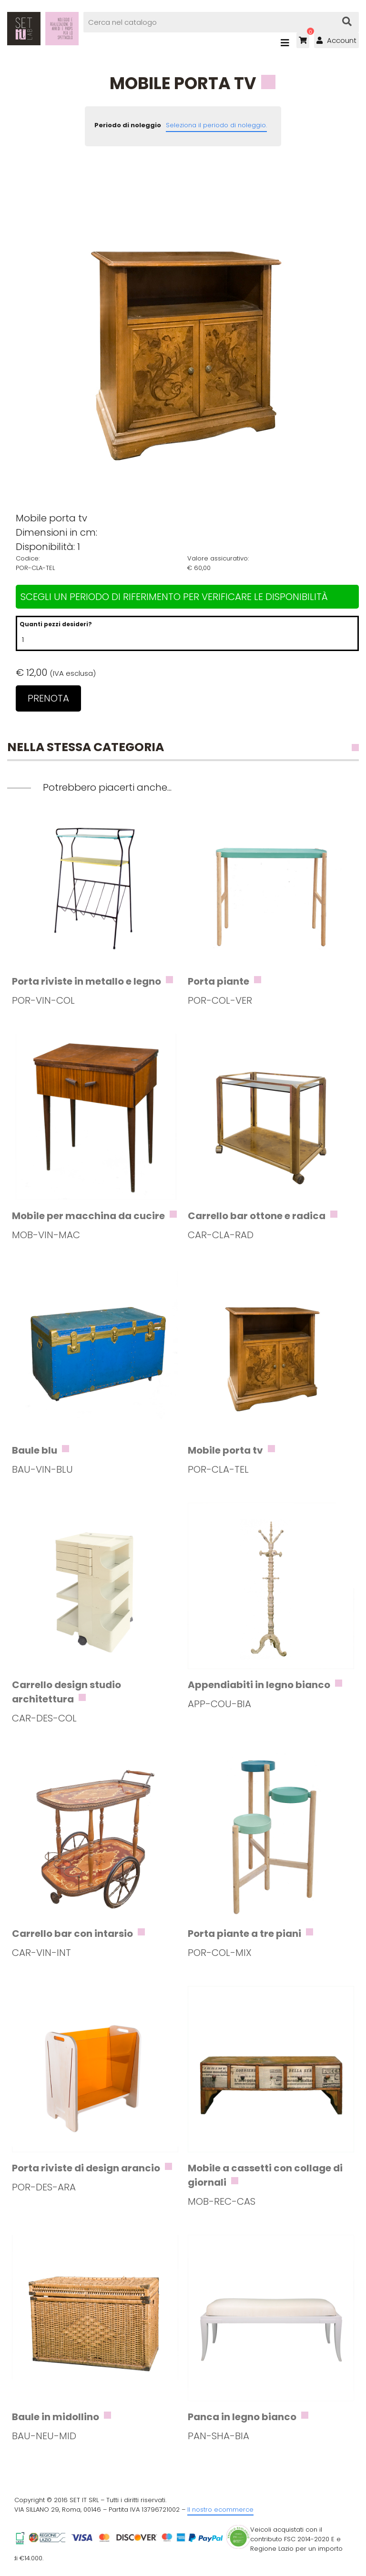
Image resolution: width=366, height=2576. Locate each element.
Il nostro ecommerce (220, 2509)
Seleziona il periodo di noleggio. (216, 125)
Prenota (48, 698)
